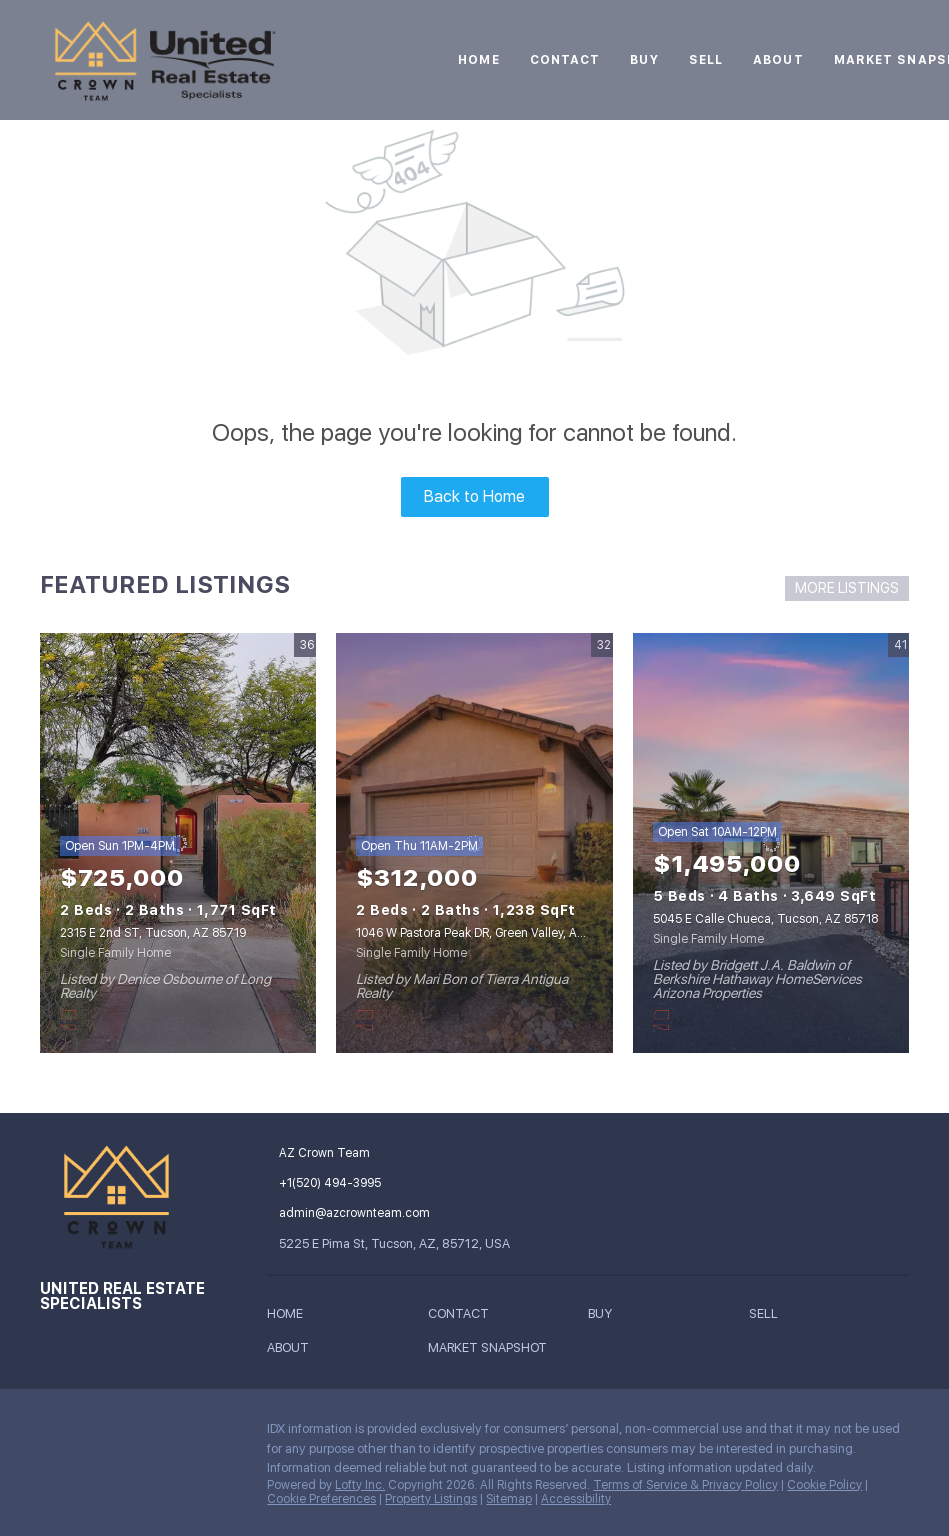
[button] (290, 1317)
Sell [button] (706, 60)
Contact (565, 60)
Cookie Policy (824, 1485)
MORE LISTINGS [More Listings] (847, 588)
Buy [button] (644, 60)
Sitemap (509, 1499)
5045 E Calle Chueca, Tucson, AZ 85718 (765, 919)
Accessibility (576, 1499)
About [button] (778, 60)
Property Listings (431, 1499)
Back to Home (474, 496)
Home (478, 60)
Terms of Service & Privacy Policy (685, 1485)
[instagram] (55, 1434)
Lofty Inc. (360, 1485)
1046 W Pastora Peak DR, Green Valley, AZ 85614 (489, 933)
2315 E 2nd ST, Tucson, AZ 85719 (153, 933)
